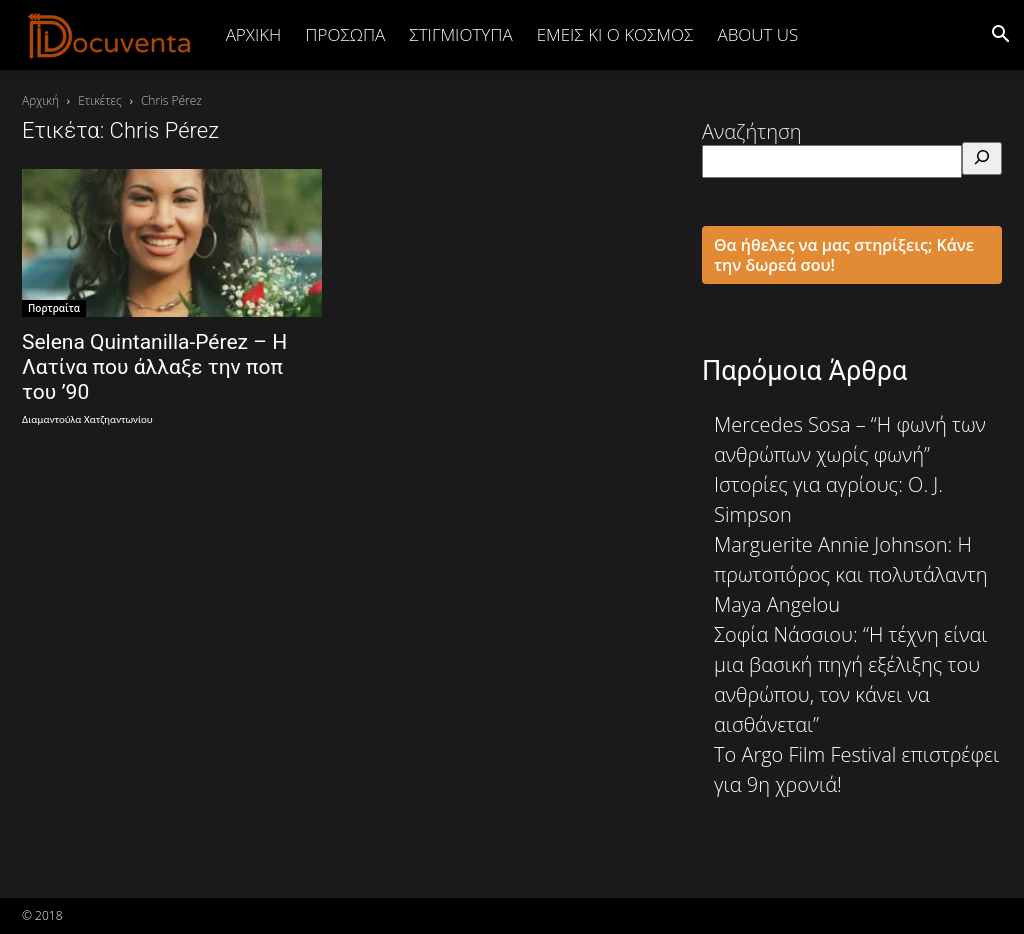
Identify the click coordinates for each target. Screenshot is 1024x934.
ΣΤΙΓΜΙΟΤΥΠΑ (460, 34)
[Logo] (110, 35)
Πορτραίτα (54, 308)
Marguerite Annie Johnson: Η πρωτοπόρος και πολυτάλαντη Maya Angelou (851, 574)
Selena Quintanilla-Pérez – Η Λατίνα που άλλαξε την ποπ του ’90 (154, 367)
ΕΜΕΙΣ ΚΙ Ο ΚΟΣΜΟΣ (615, 34)
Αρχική (254, 34)
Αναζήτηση (752, 131)
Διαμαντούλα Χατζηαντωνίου (87, 419)
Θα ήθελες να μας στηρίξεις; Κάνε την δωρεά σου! (844, 255)
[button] (1000, 34)
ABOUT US (757, 34)
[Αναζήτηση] (982, 158)
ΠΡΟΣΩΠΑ (345, 34)
